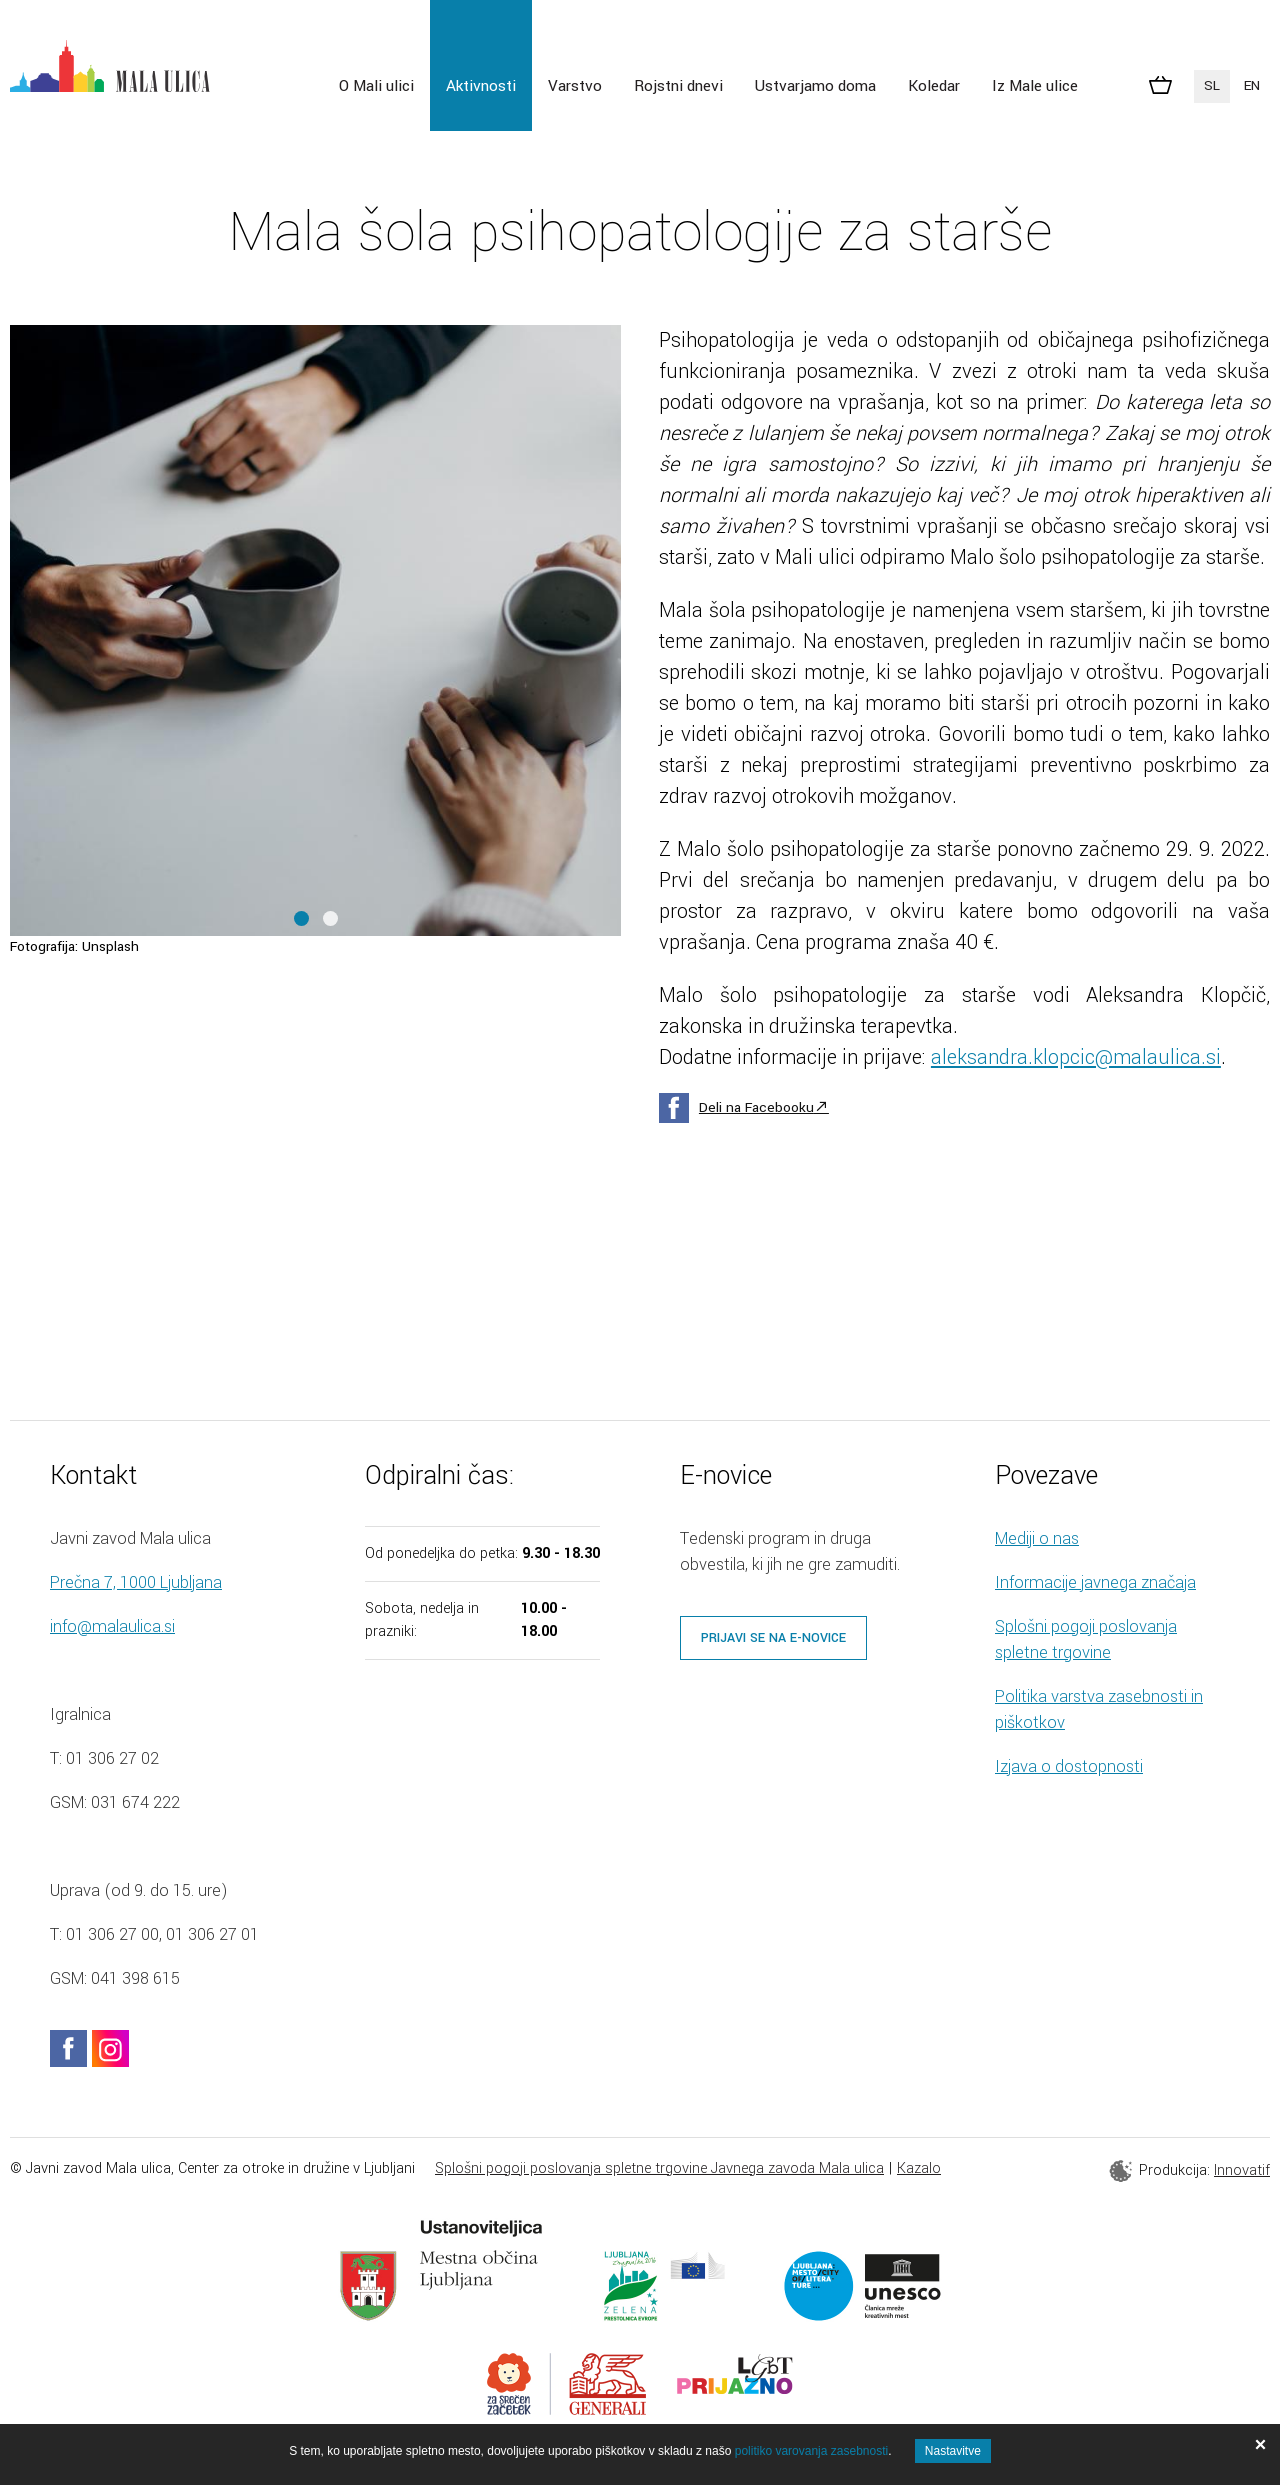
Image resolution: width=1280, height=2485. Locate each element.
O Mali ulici (376, 86)
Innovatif (1242, 2170)
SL (1212, 85)
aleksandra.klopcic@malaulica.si (1076, 1057)
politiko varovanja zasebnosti (811, 2451)
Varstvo (575, 86)
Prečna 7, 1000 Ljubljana (136, 1582)
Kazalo (919, 2168)
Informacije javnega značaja (1095, 1582)
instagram (110, 2048)
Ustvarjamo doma (815, 86)
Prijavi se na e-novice (773, 1638)
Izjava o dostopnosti (1069, 1766)
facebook (68, 2048)
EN (1252, 85)
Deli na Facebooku (756, 1107)
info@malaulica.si (112, 1626)
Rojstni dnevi (678, 86)
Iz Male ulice (1035, 86)
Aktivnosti (481, 86)
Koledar (934, 86)
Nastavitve (953, 2451)
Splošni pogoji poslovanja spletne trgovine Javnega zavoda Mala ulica (659, 2168)
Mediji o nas (1037, 1538)
